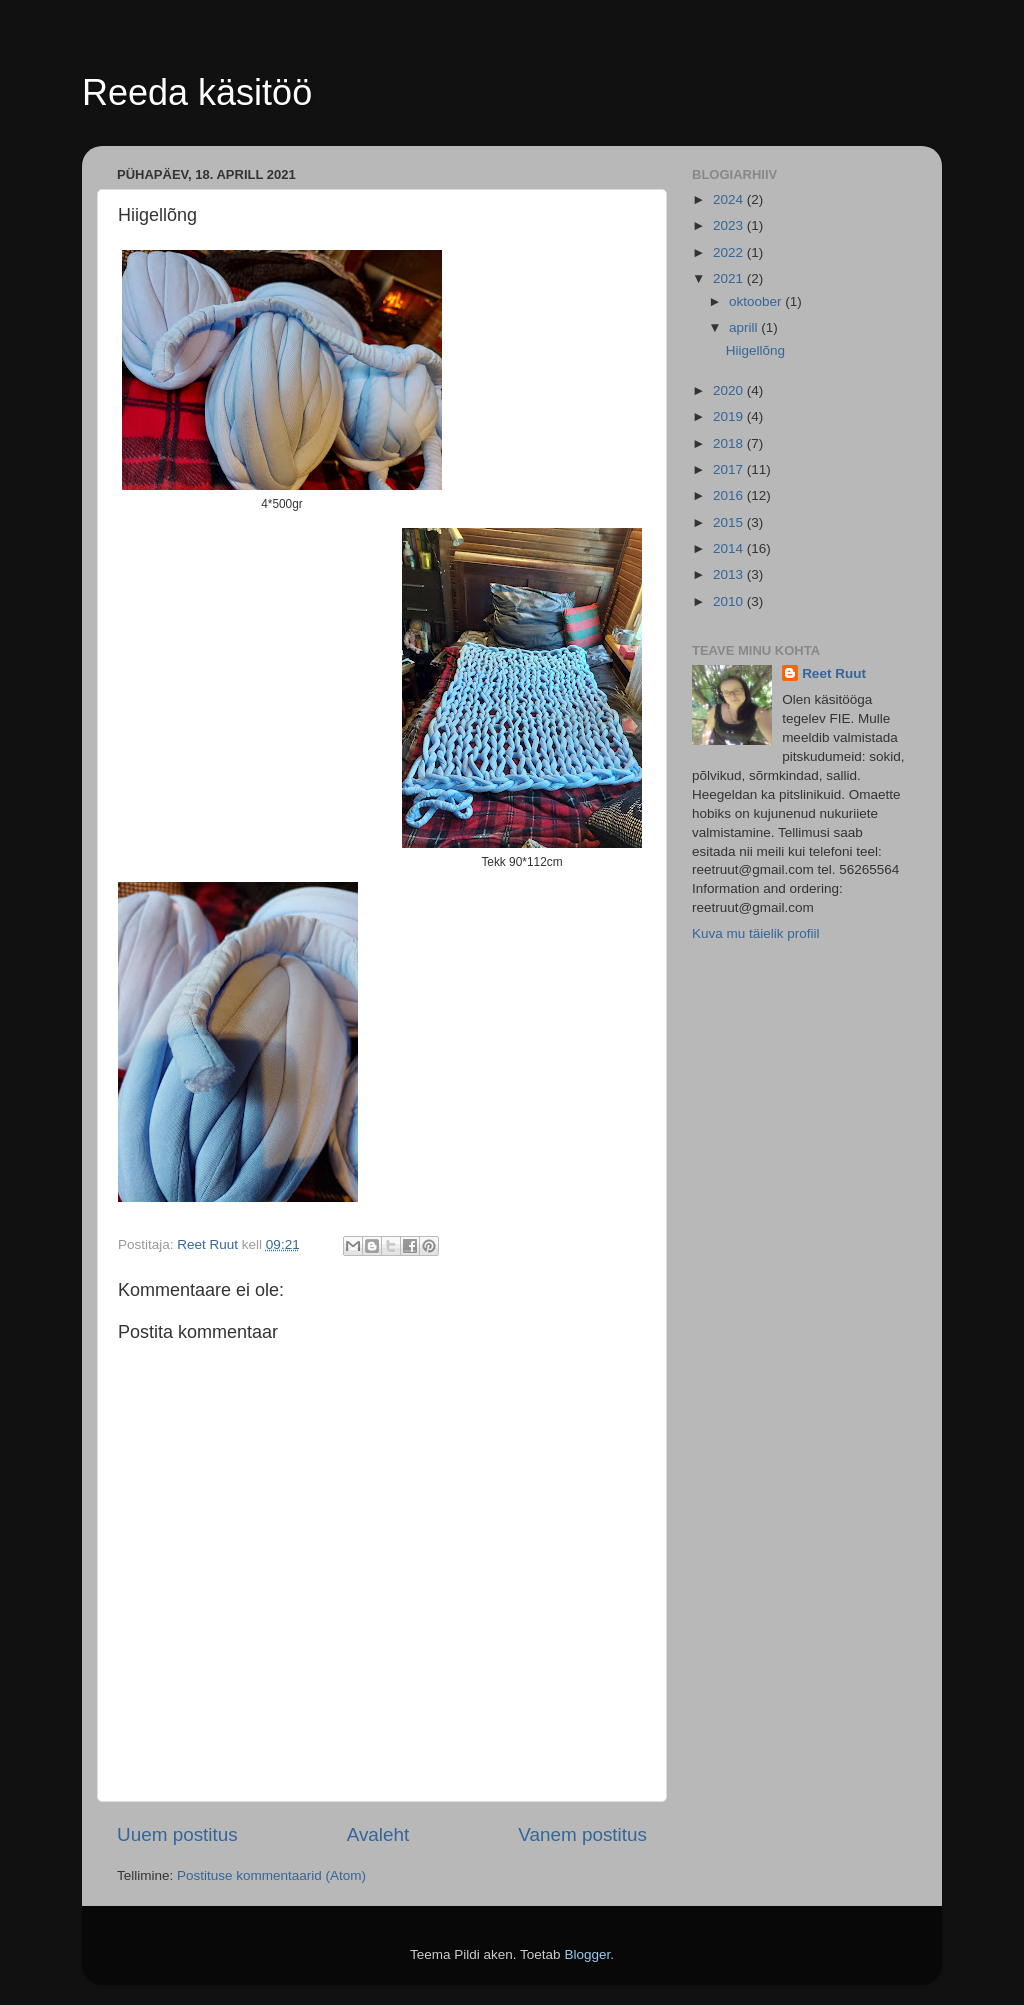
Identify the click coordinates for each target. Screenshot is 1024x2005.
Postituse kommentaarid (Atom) (271, 1875)
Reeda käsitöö (197, 92)
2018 (730, 443)
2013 (730, 574)
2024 (730, 199)
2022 (730, 252)
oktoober (757, 301)
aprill (745, 327)
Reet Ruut (834, 673)
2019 (730, 416)
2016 (730, 495)
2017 (730, 469)
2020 (730, 390)
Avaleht (378, 1834)
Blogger (587, 1954)
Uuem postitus (177, 1834)
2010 (730, 601)
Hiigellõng (755, 350)
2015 (730, 522)
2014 (730, 548)
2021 (730, 278)
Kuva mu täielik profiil (756, 933)
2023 (730, 225)
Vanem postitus (582, 1834)
